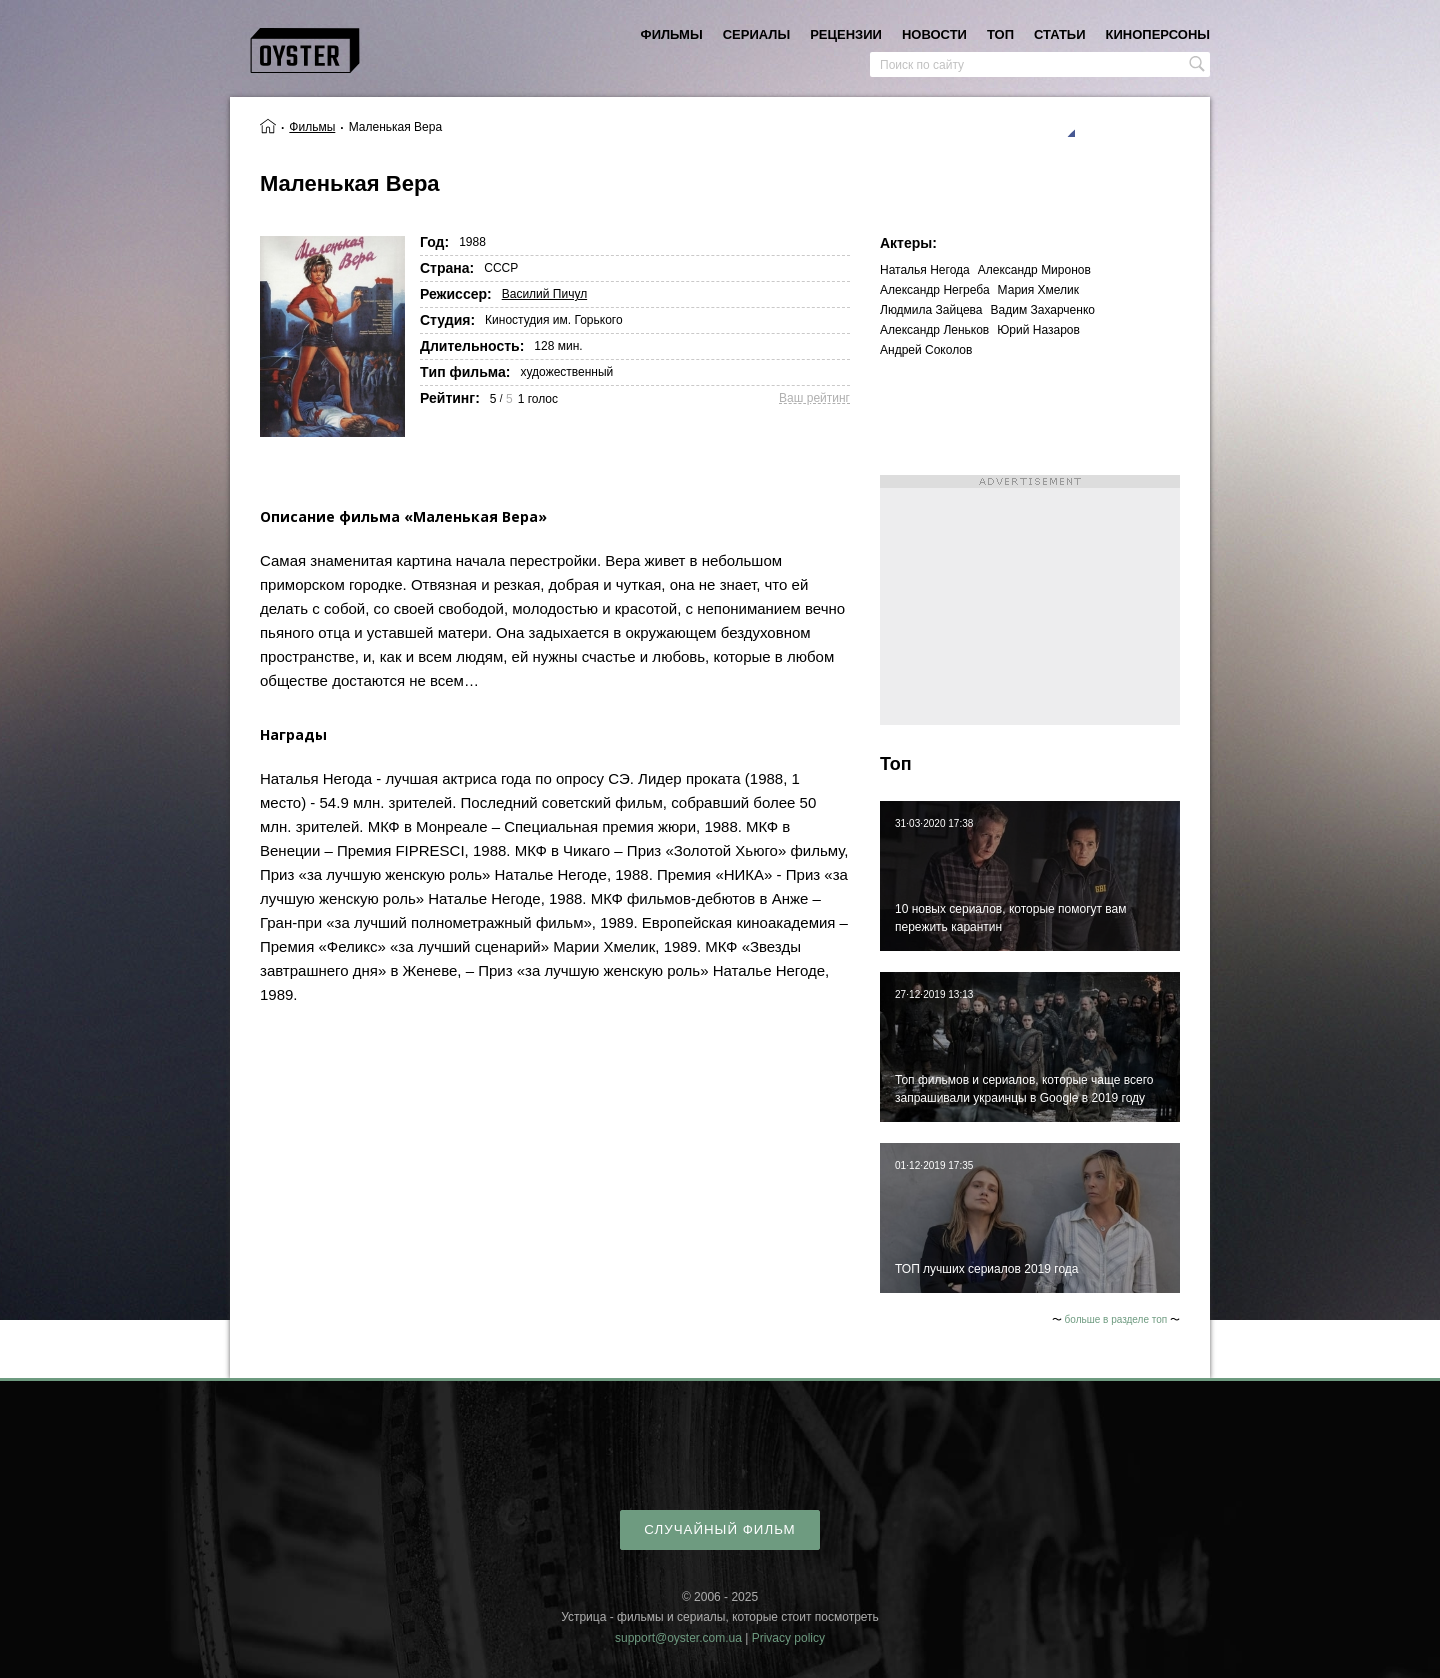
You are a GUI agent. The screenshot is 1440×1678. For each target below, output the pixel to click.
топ (1000, 34)
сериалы (756, 34)
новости (934, 34)
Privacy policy (788, 1638)
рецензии (846, 34)
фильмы (672, 34)
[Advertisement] (1030, 600)
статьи (1060, 34)
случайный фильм (719, 1529)
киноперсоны (1158, 34)
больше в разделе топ (1116, 1319)
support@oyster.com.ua (678, 1638)
